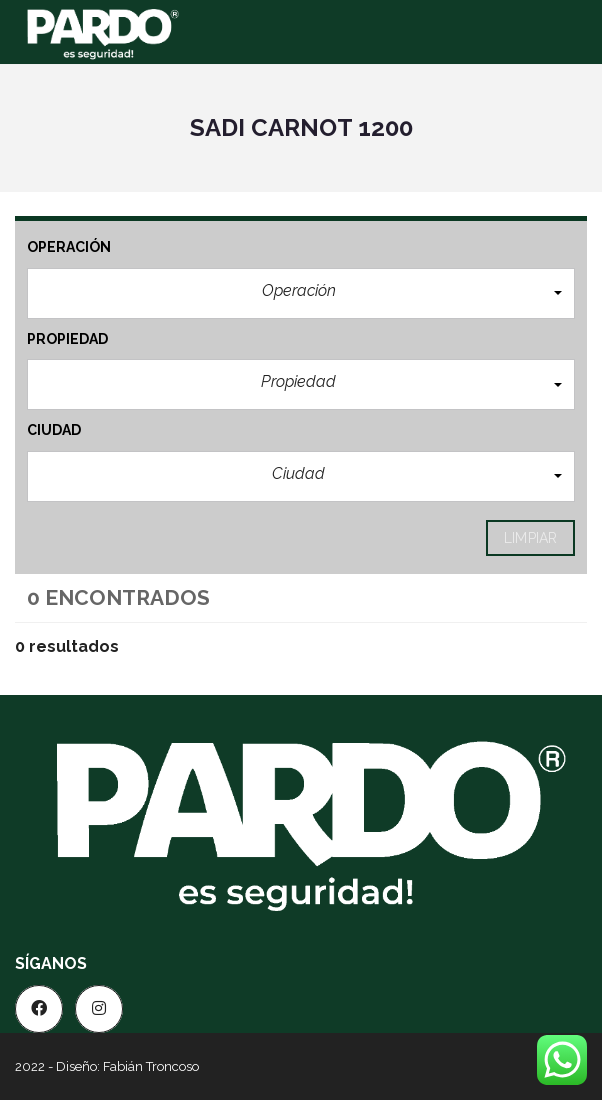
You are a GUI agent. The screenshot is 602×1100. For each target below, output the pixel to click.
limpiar (530, 538)
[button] (301, 293)
